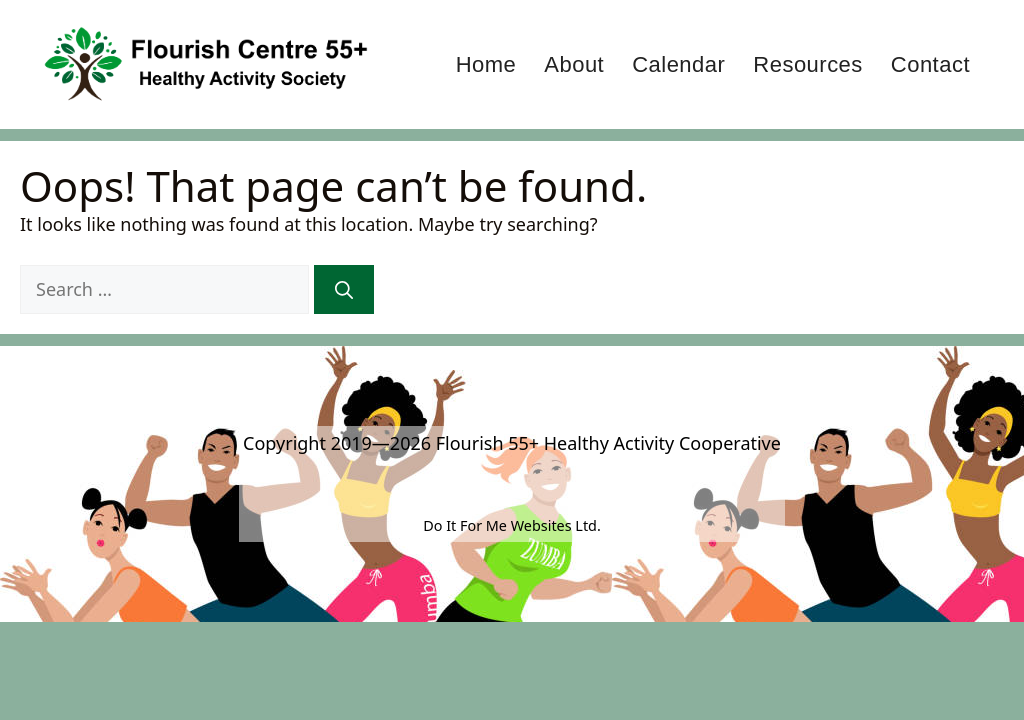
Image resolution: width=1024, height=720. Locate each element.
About (574, 64)
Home (486, 64)
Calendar (678, 64)
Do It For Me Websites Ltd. (512, 525)
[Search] (344, 289)
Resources (807, 64)
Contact (930, 64)
